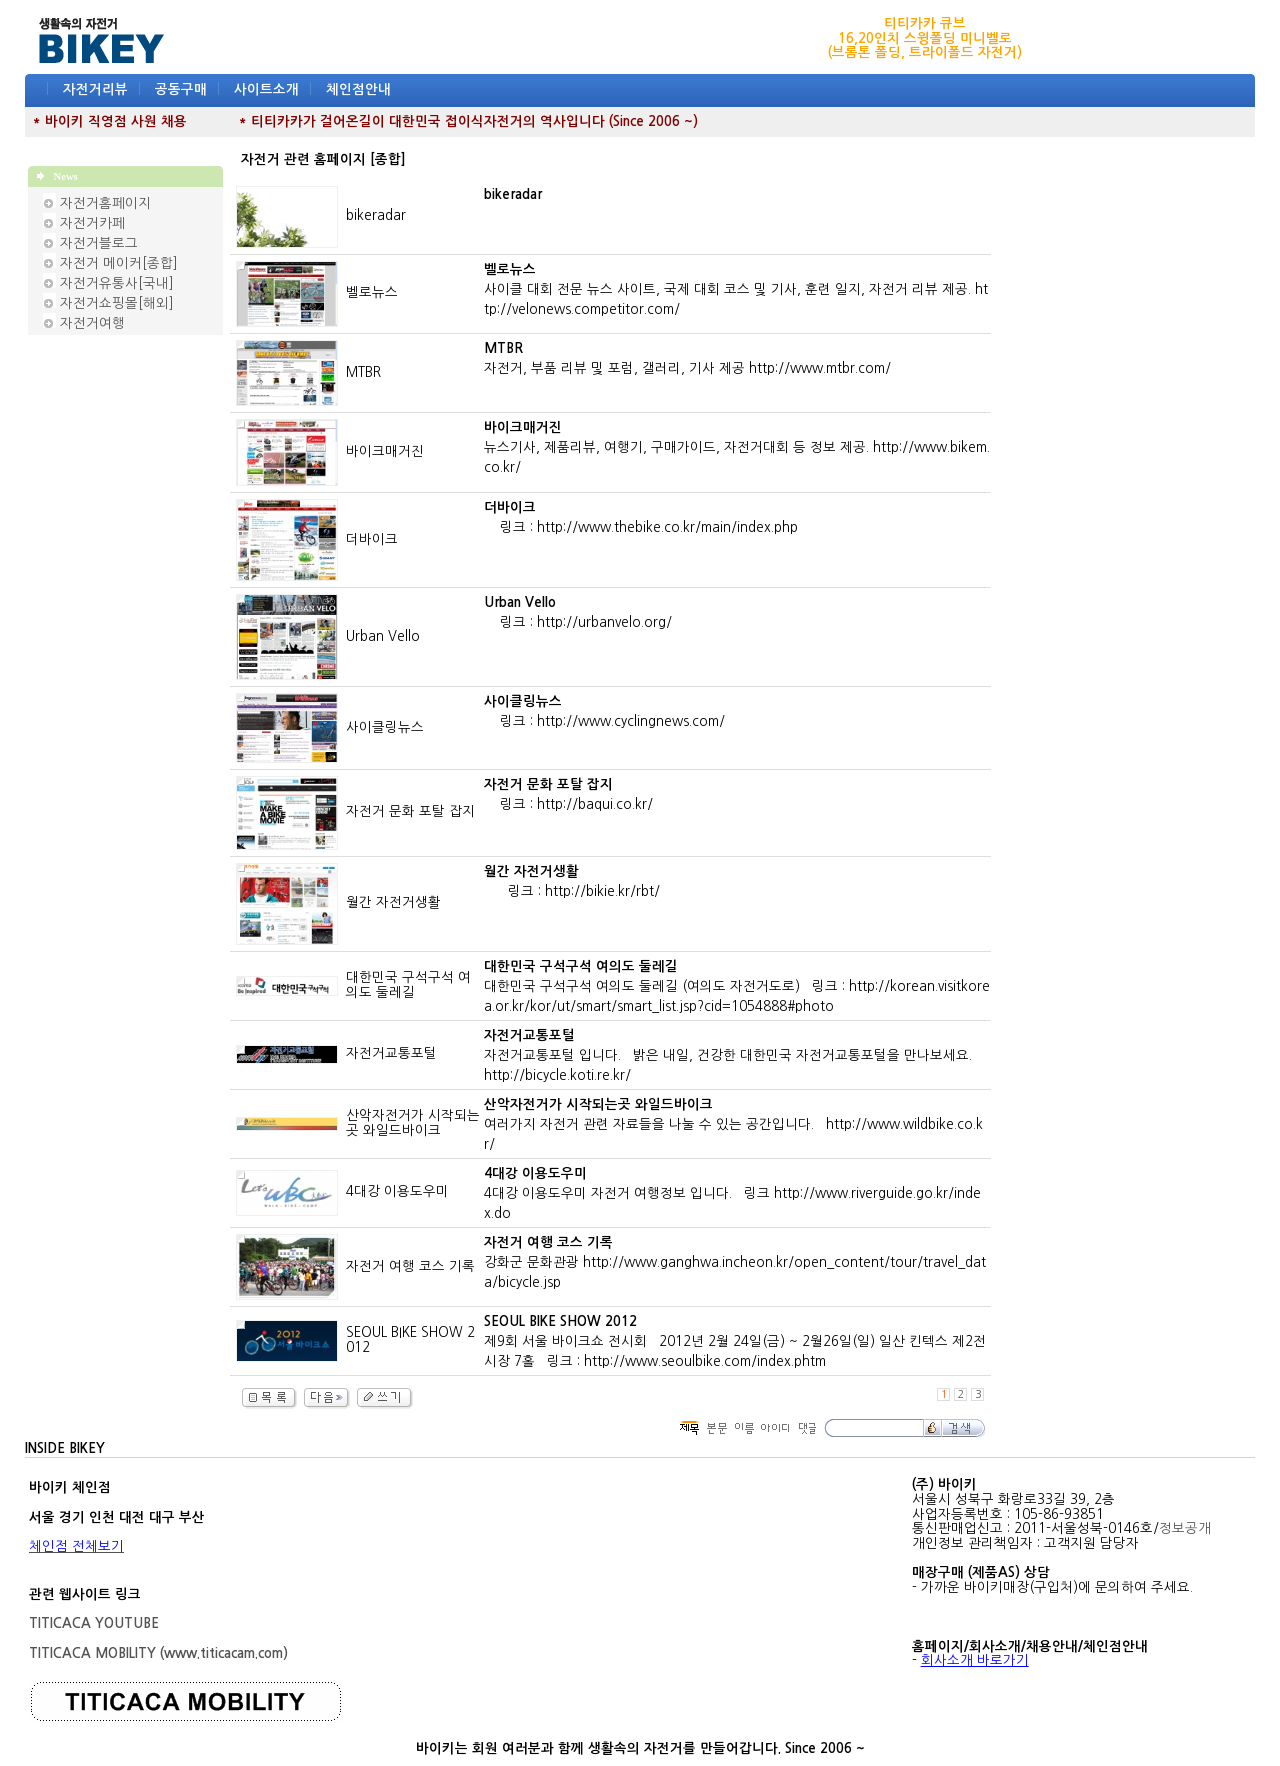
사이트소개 (266, 89)
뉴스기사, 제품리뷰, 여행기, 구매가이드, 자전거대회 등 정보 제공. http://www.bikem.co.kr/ (737, 447)
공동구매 (181, 89)
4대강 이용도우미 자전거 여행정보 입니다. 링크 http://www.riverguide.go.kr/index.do (732, 1193)
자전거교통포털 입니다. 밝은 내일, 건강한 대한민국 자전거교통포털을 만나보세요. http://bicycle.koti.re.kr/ (732, 1055)
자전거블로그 (99, 243)
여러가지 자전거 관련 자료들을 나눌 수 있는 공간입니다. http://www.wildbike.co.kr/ (733, 1124)
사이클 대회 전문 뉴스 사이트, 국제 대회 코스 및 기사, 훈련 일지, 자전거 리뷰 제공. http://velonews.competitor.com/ (736, 289)
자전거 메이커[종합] (119, 263)
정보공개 (1185, 1528)
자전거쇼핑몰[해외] (117, 303)
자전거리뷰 (95, 89)
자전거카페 (92, 223)
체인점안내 (358, 89)
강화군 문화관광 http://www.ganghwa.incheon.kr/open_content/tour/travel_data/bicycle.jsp (735, 1262)
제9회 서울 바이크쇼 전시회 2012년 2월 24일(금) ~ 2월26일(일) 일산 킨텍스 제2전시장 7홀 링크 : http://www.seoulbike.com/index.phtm (735, 1341)
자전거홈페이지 (105, 203)
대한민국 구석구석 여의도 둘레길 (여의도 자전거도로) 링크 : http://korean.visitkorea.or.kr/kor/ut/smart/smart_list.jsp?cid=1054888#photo (737, 986)
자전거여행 (92, 323)
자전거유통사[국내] (117, 283)
